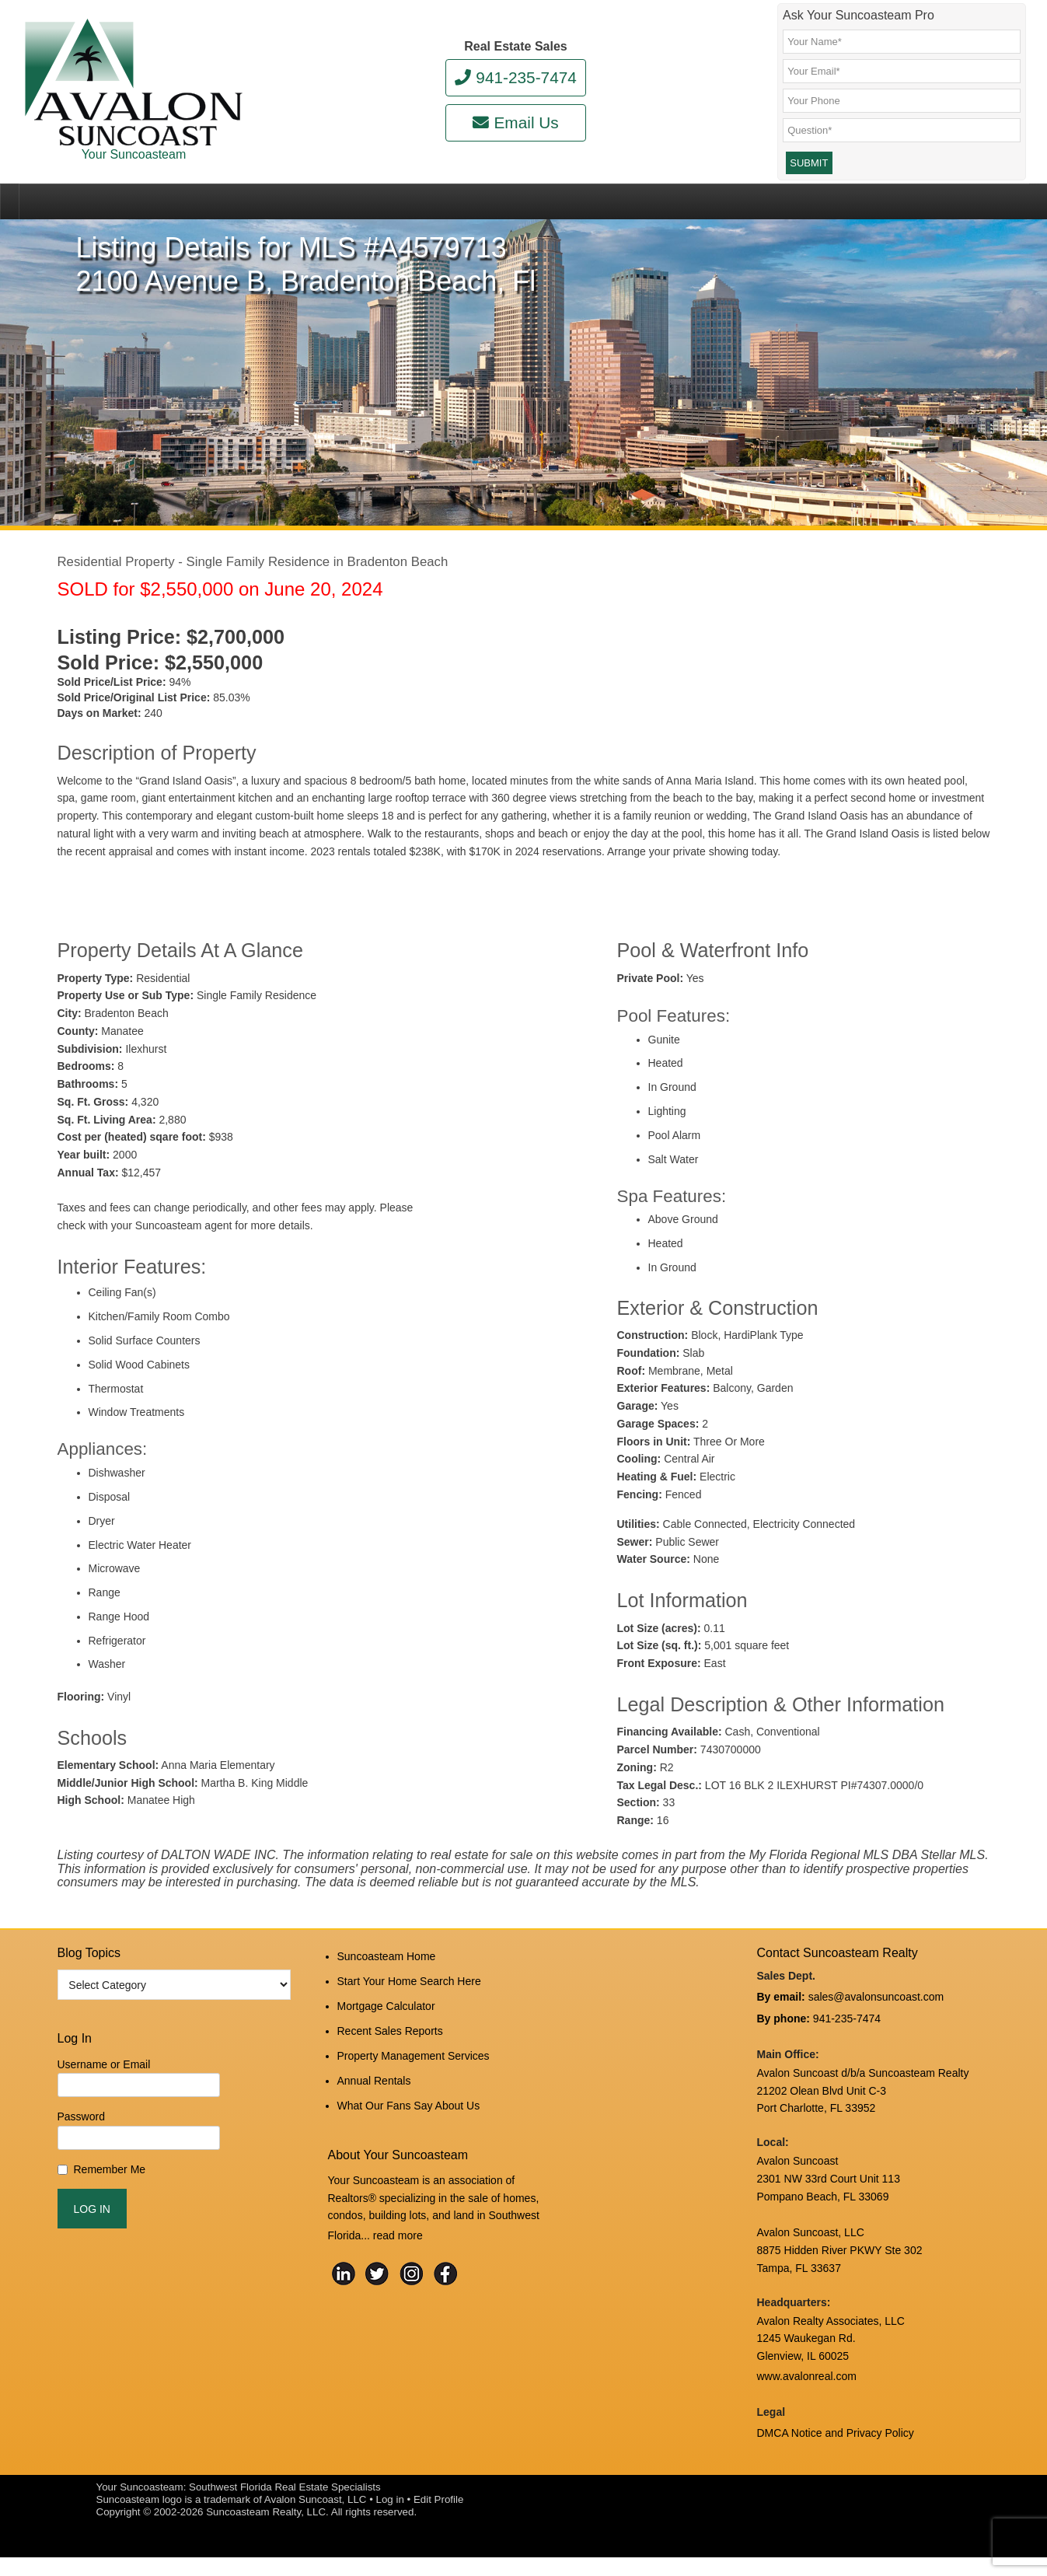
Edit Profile (438, 2518)
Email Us (515, 122)
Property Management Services (413, 2072)
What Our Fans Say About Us (408, 2114)
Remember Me (110, 2204)
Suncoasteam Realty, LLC (266, 2530)
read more (398, 2240)
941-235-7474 (516, 77)
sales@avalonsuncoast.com (876, 2029)
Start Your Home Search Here (409, 2010)
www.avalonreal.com (807, 2401)
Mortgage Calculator (386, 2031)
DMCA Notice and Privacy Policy (835, 2454)
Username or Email (104, 2099)
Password (81, 2152)
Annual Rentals (374, 2093)
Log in (390, 2518)
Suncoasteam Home (386, 1989)
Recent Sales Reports (390, 2052)
